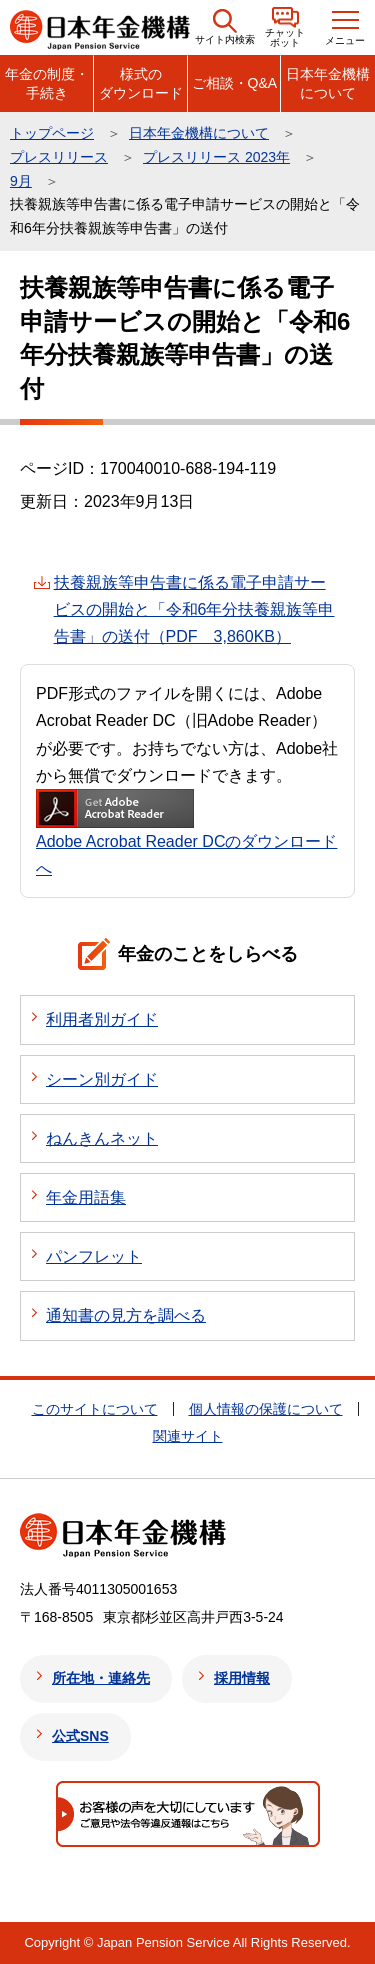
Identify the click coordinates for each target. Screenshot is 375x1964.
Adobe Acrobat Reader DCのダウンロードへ (186, 833)
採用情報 (242, 1678)
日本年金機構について (328, 83)
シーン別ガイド (102, 1079)
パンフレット (94, 1256)
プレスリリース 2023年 (216, 157)
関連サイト (188, 1436)
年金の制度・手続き (47, 83)
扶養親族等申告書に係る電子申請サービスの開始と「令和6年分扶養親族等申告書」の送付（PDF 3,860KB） (194, 609)
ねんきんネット (102, 1138)
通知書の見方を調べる (126, 1315)
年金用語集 (86, 1197)
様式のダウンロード (141, 83)
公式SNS (80, 1736)
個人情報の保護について (266, 1409)
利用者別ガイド (102, 1019)
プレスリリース (59, 157)
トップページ (52, 133)
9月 (21, 181)
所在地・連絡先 (101, 1678)
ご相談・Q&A (235, 83)
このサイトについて (95, 1409)
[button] (225, 27)
